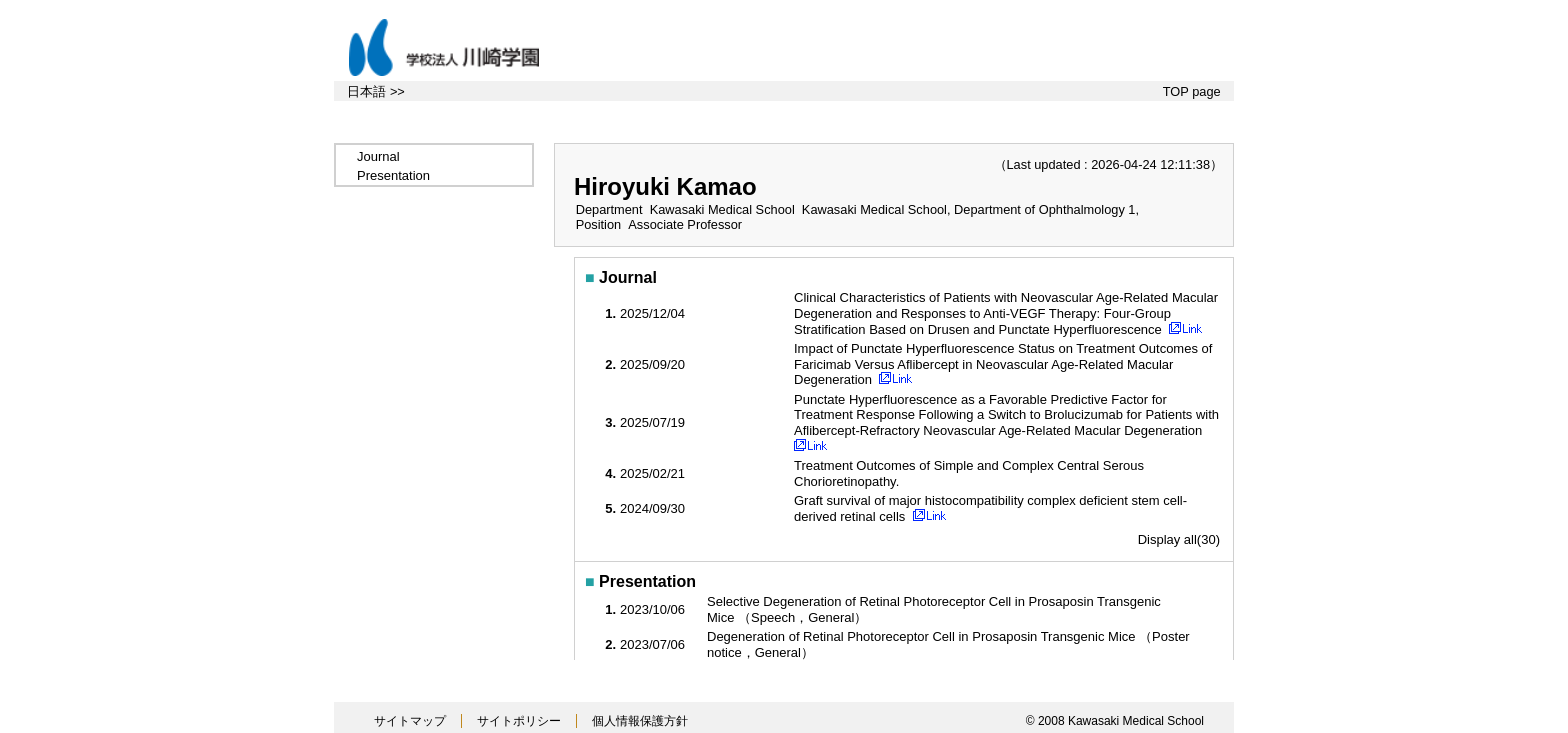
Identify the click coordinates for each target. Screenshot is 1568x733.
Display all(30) (1179, 539)
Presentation (393, 175)
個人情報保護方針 (640, 721)
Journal (378, 156)
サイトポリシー (519, 721)
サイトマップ (410, 721)
